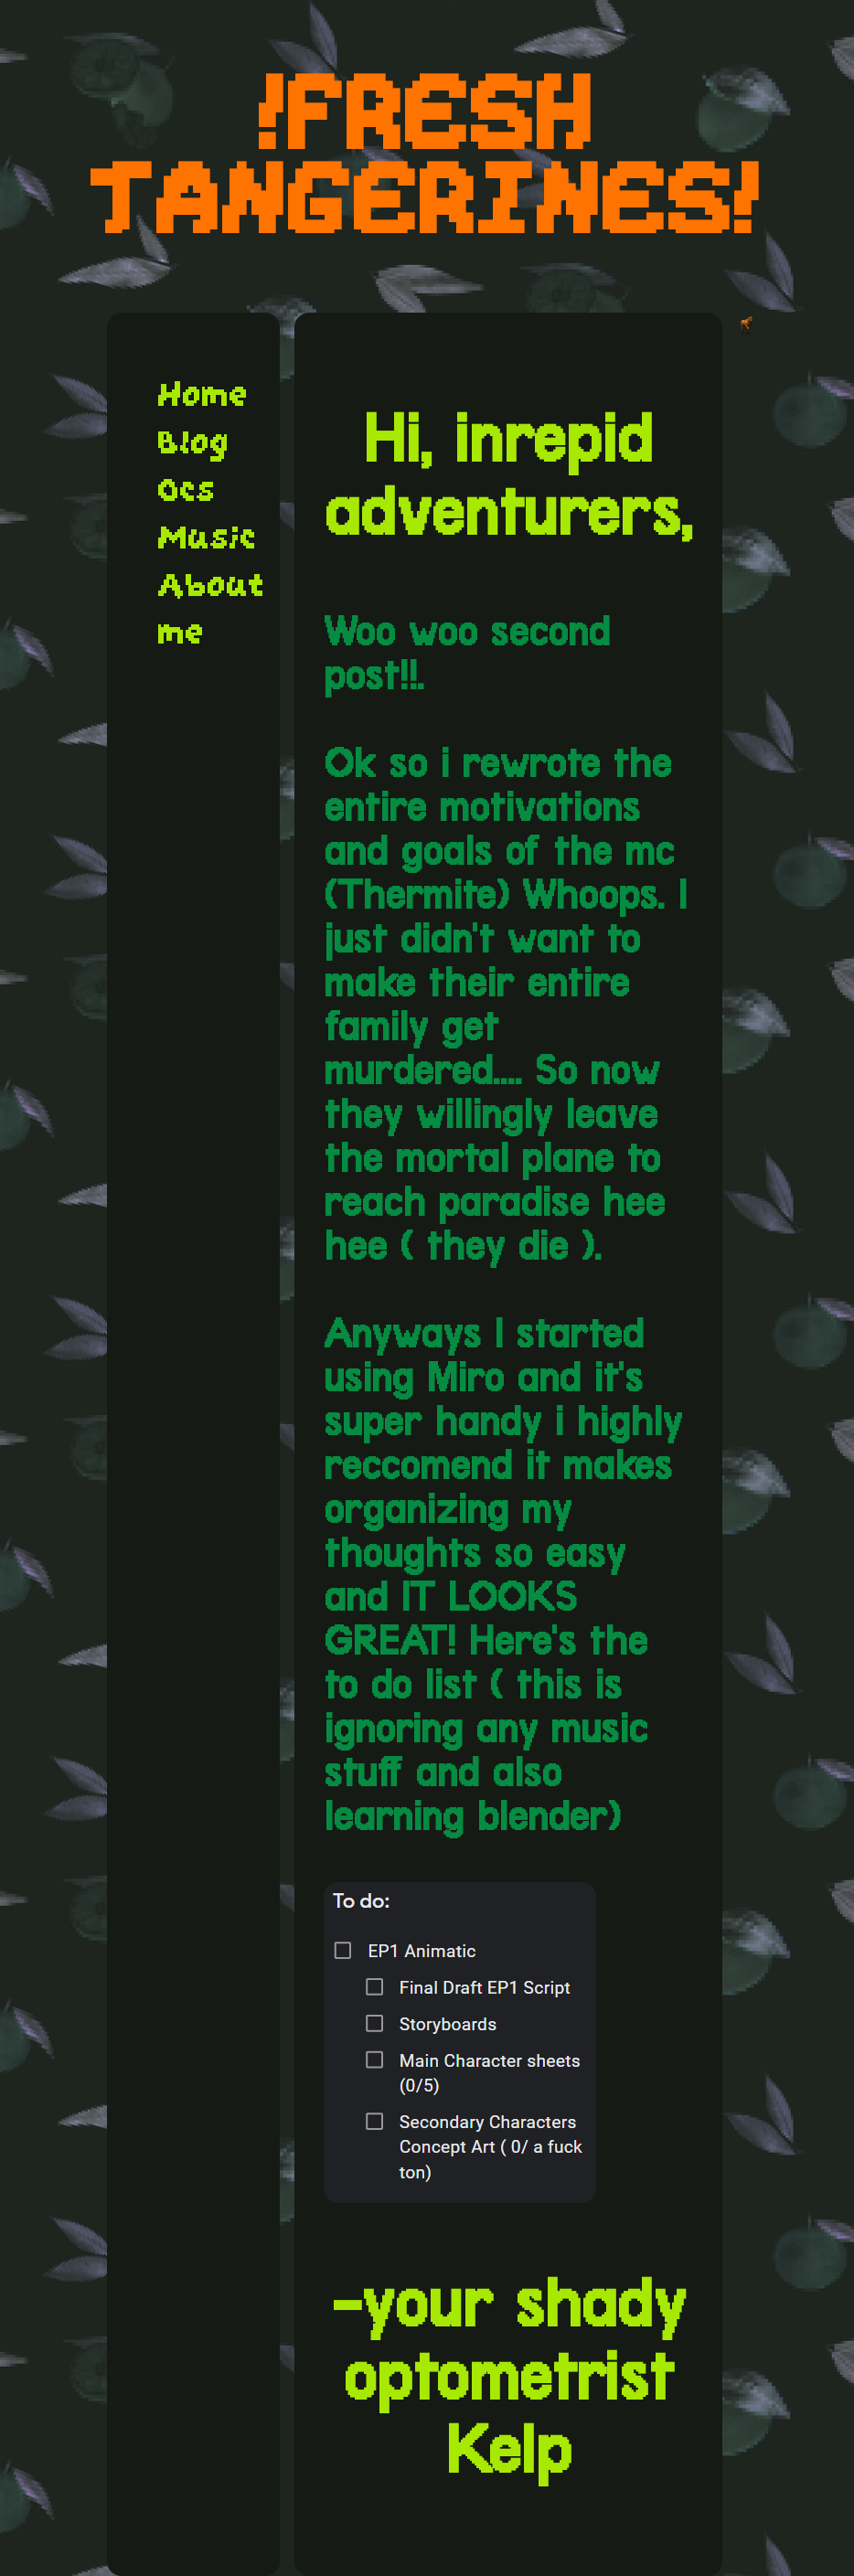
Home (203, 395)
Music (207, 537)
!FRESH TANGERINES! (427, 156)
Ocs (187, 490)
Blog (194, 442)
